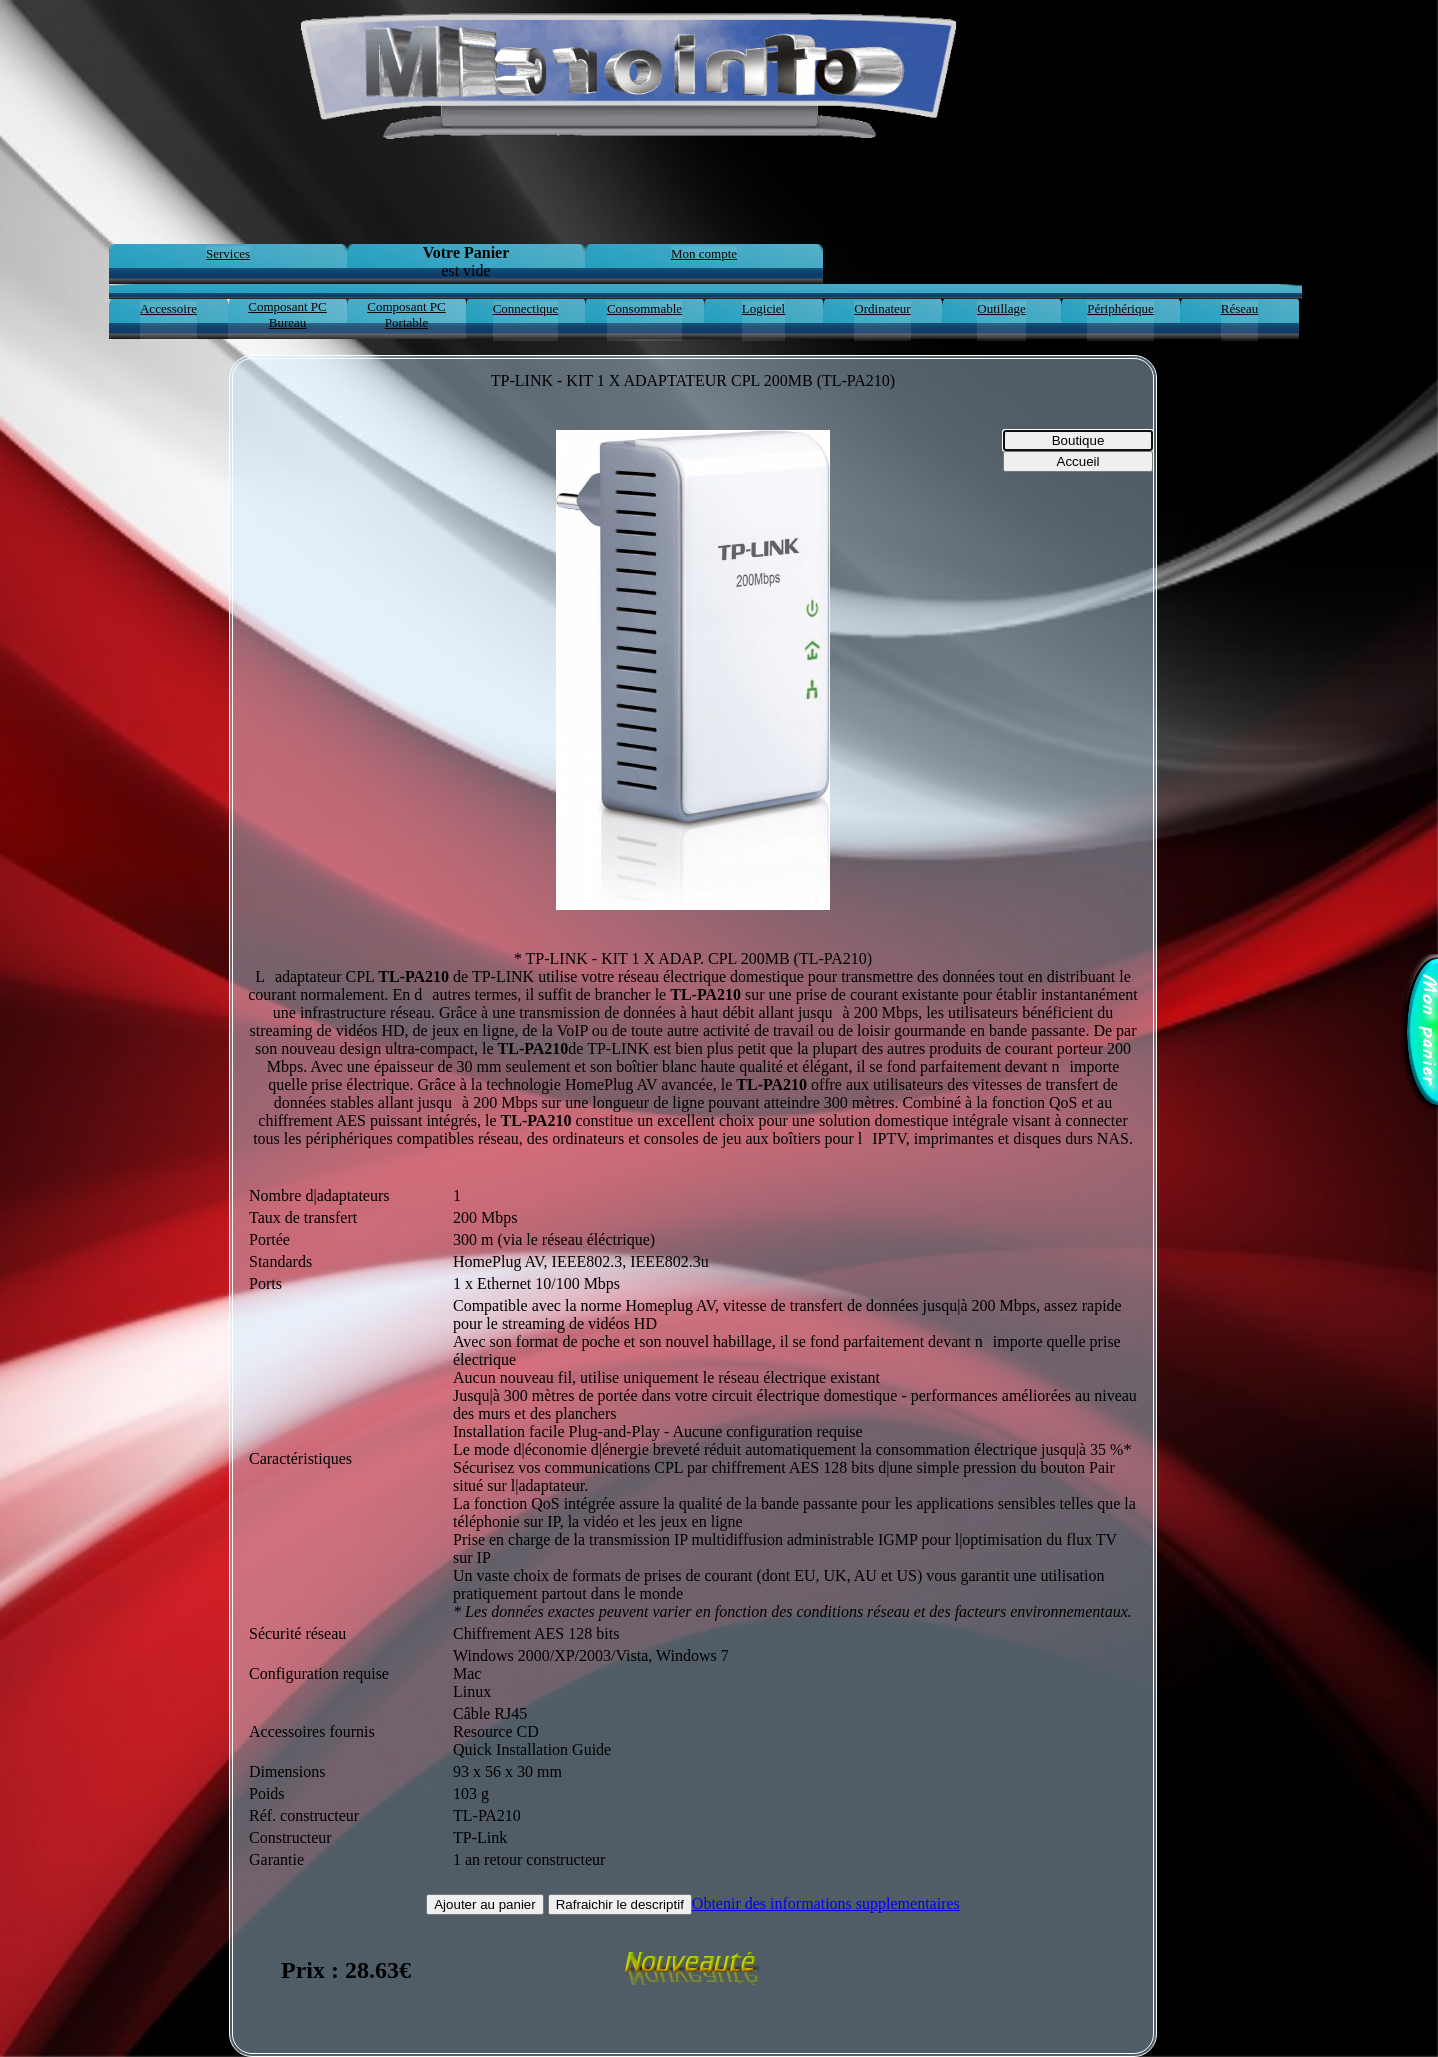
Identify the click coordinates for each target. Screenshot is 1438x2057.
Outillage (1001, 308)
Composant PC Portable (406, 314)
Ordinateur (882, 308)
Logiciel (763, 308)
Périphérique (1120, 308)
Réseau (1240, 308)
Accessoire (168, 308)
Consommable (644, 308)
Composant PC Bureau (287, 314)
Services (228, 253)
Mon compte (704, 253)
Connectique (526, 308)
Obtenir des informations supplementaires (826, 1903)
